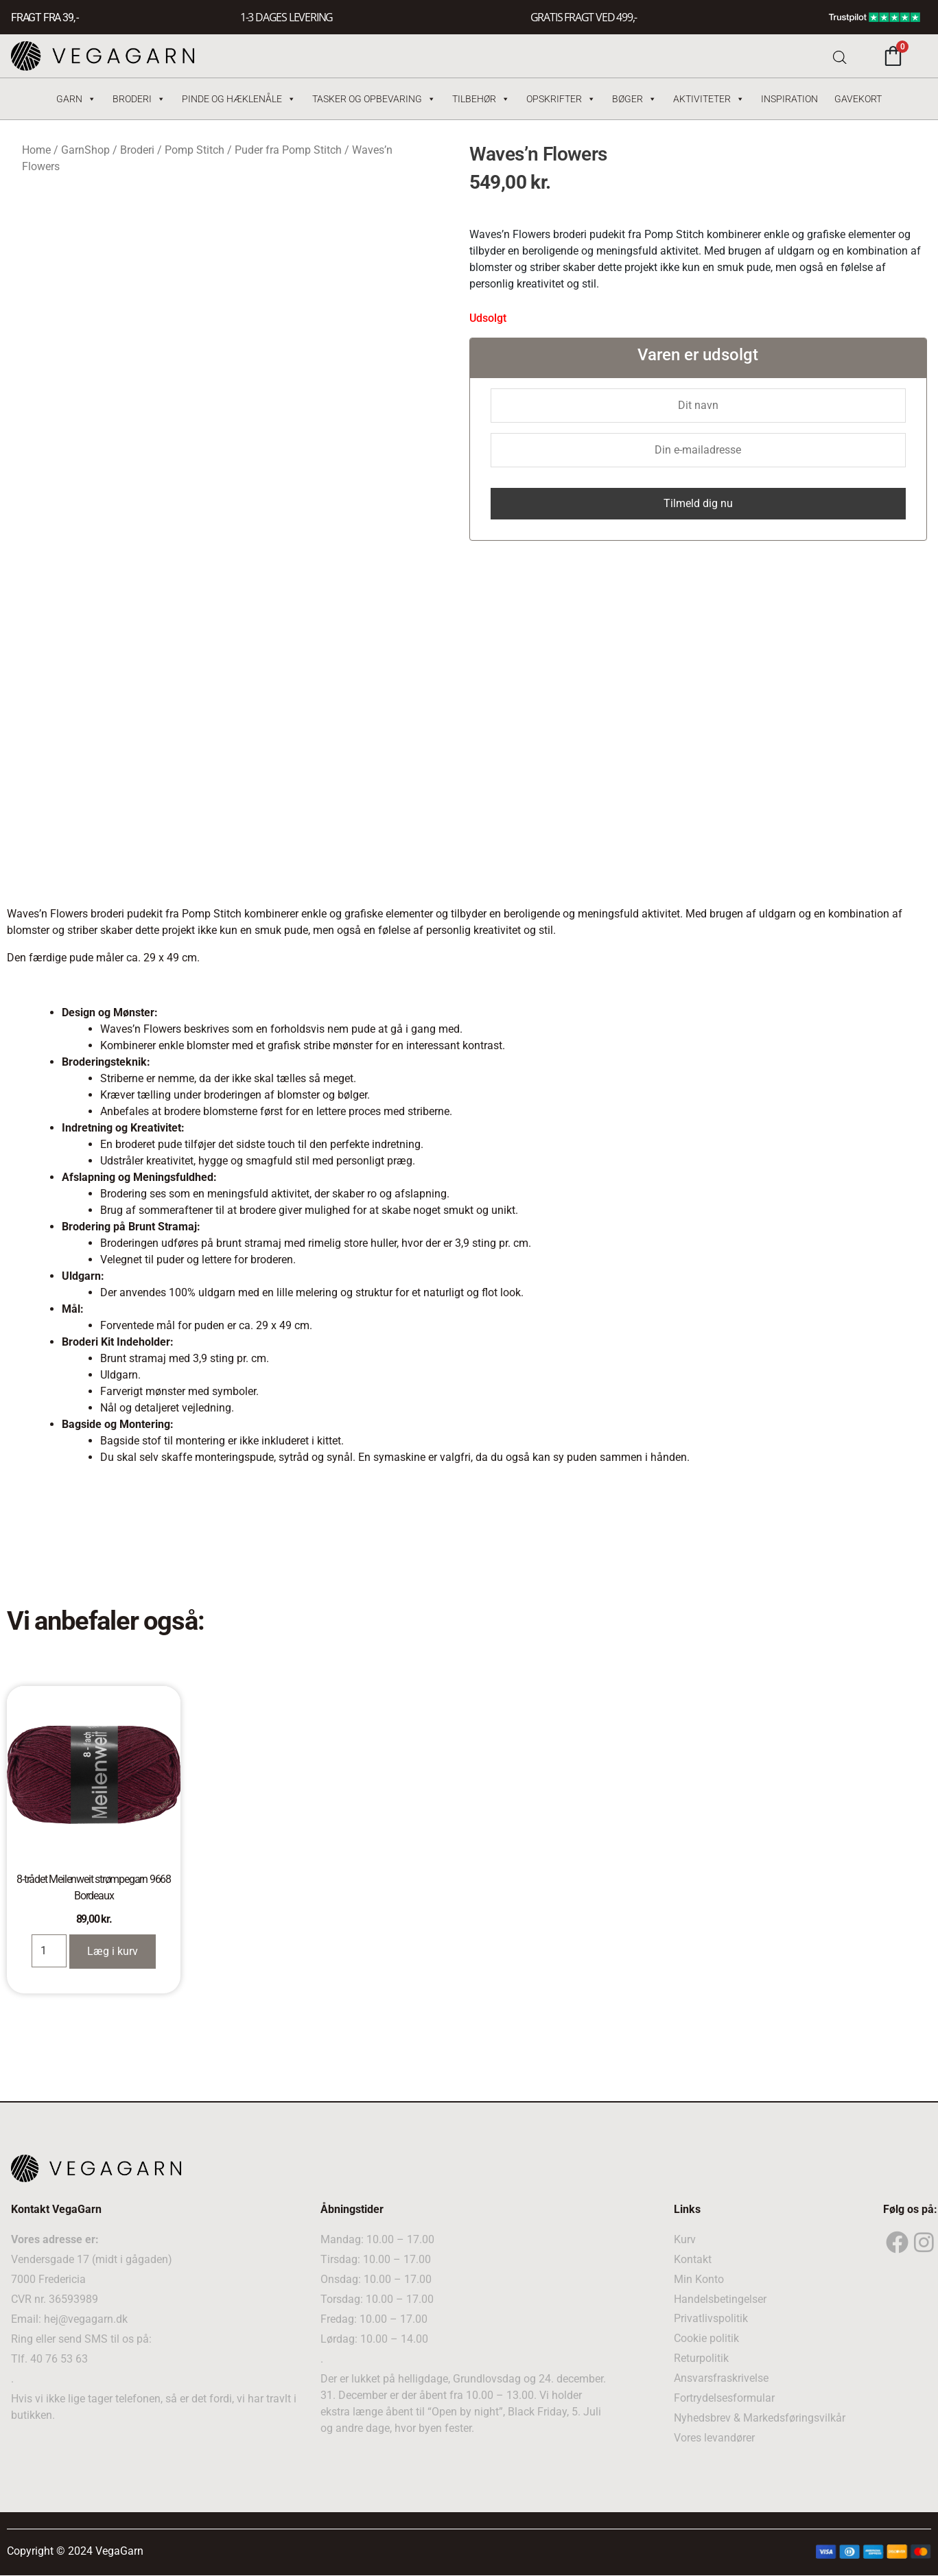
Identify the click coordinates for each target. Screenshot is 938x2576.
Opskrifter (561, 98)
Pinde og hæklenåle (239, 98)
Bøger (634, 98)
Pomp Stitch (194, 149)
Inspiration (789, 98)
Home (36, 149)
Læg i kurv (112, 1951)
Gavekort (858, 98)
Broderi (139, 98)
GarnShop (85, 149)
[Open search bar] (840, 56)
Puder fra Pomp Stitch (288, 149)
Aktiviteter (708, 98)
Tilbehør (481, 98)
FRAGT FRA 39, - (44, 17)
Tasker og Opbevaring (374, 98)
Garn (76, 98)
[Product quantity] (49, 1950)
